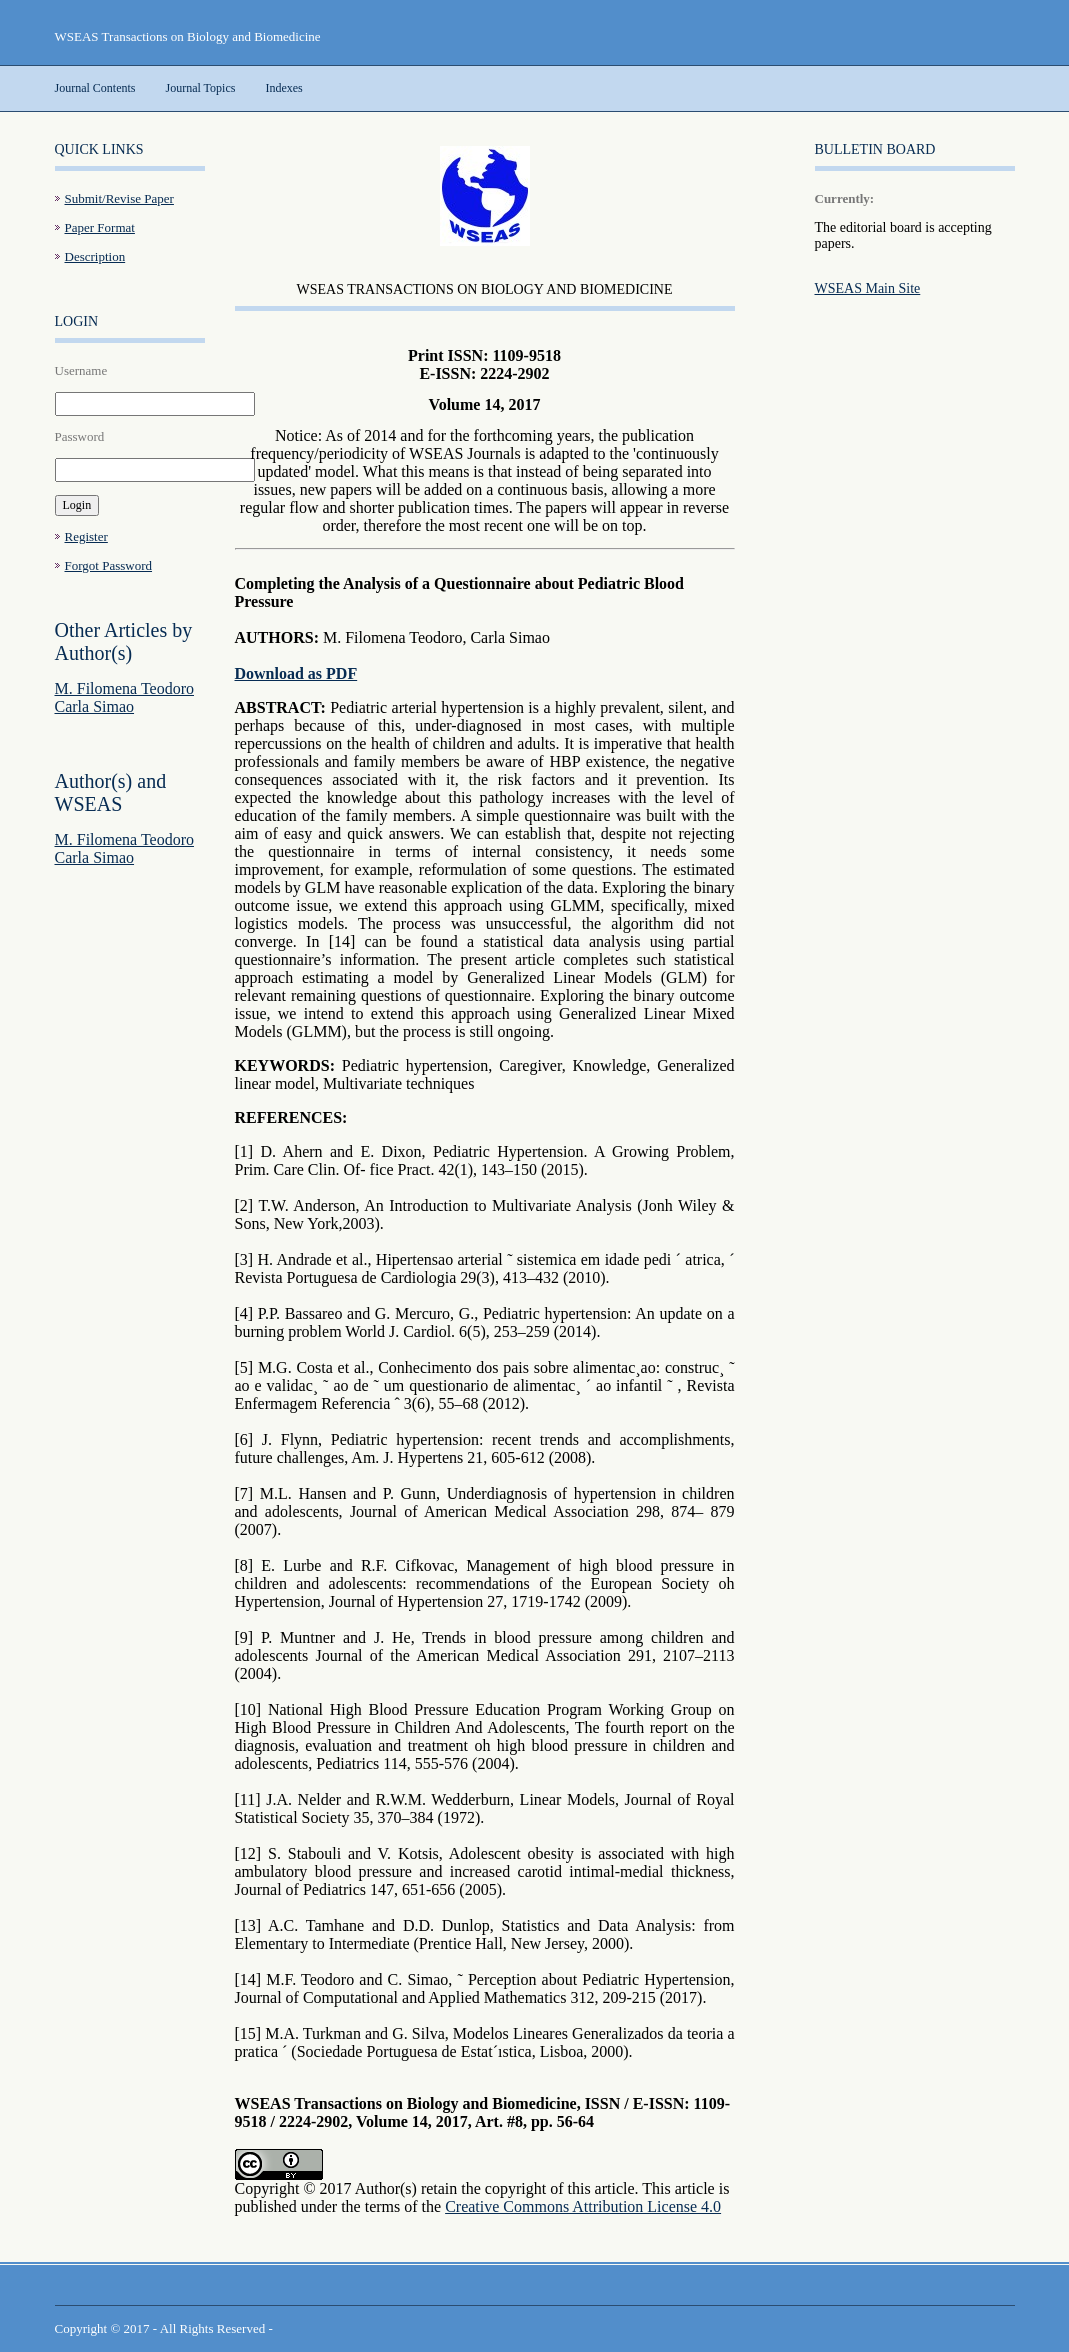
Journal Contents (95, 88)
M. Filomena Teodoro (124, 688)
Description (95, 256)
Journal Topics (201, 88)
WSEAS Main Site (868, 288)
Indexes (283, 88)
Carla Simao (95, 706)
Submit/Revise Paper (119, 198)
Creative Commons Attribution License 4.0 (583, 2206)
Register (86, 536)
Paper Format (100, 227)
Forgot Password (109, 565)
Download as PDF (296, 673)
